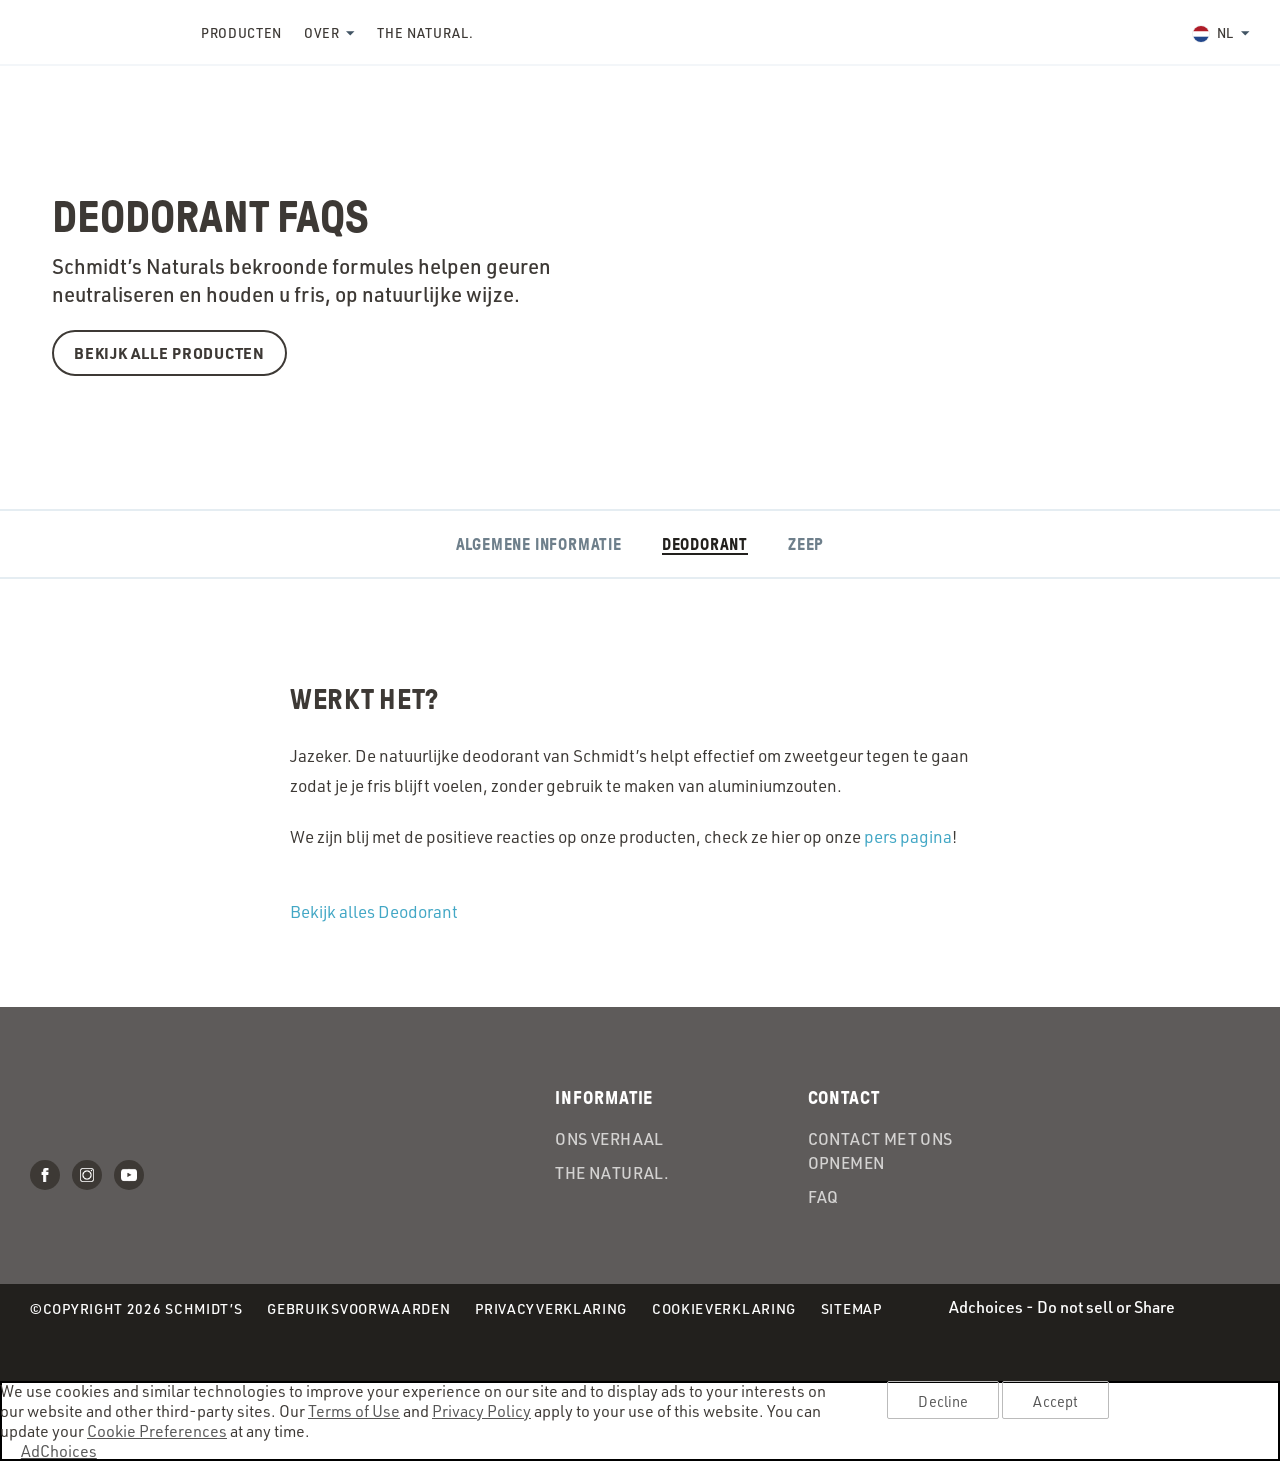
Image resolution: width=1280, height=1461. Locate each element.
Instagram (87, 1175)
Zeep (806, 544)
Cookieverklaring (724, 1309)
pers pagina (908, 836)
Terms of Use (354, 1411)
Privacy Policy (481, 1411)
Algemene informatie (539, 544)
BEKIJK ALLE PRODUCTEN (169, 353)
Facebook (45, 1175)
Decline (943, 1401)
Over (322, 33)
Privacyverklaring (551, 1309)
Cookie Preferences (157, 1431)
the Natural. (425, 33)
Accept (1055, 1401)
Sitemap (851, 1308)
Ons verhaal (609, 1139)
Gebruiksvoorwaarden (358, 1309)
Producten (241, 33)
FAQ (823, 1197)
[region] (640, 1421)
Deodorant (705, 544)
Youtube (129, 1175)
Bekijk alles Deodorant (374, 911)
